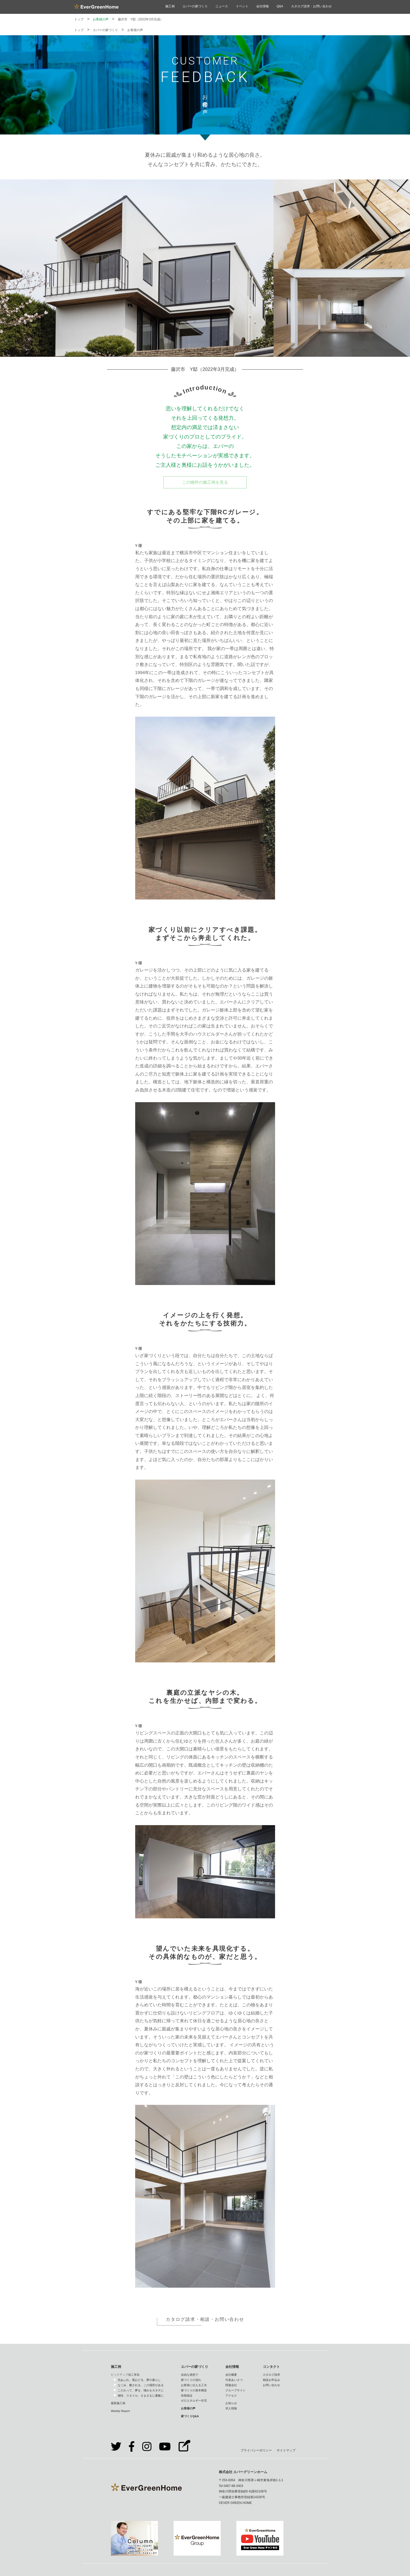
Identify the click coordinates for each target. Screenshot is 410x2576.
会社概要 (231, 2374)
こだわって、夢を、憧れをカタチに (141, 2390)
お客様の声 (101, 19)
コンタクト (271, 2367)
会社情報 (262, 6)
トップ (79, 19)
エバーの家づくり (195, 6)
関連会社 (231, 2385)
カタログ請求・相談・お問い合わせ (205, 2319)
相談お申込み (271, 2379)
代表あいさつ (234, 2379)
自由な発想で (189, 2374)
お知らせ (231, 2403)
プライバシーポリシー (256, 2450)
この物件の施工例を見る (205, 482)
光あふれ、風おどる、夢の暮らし (139, 2379)
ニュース (221, 6)
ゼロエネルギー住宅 (194, 2400)
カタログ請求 (271, 2374)
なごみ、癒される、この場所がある (141, 2385)
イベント (242, 6)
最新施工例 (118, 2403)
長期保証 (186, 2395)
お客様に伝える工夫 (194, 2385)
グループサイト (235, 2390)
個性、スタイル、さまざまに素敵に (141, 2395)
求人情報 (231, 2408)
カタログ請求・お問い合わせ (311, 6)
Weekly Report (120, 2411)
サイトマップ (286, 2450)
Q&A (280, 6)
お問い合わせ (271, 2385)
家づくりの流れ (191, 2379)
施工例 (170, 6)
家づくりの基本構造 (194, 2390)
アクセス (231, 2395)
